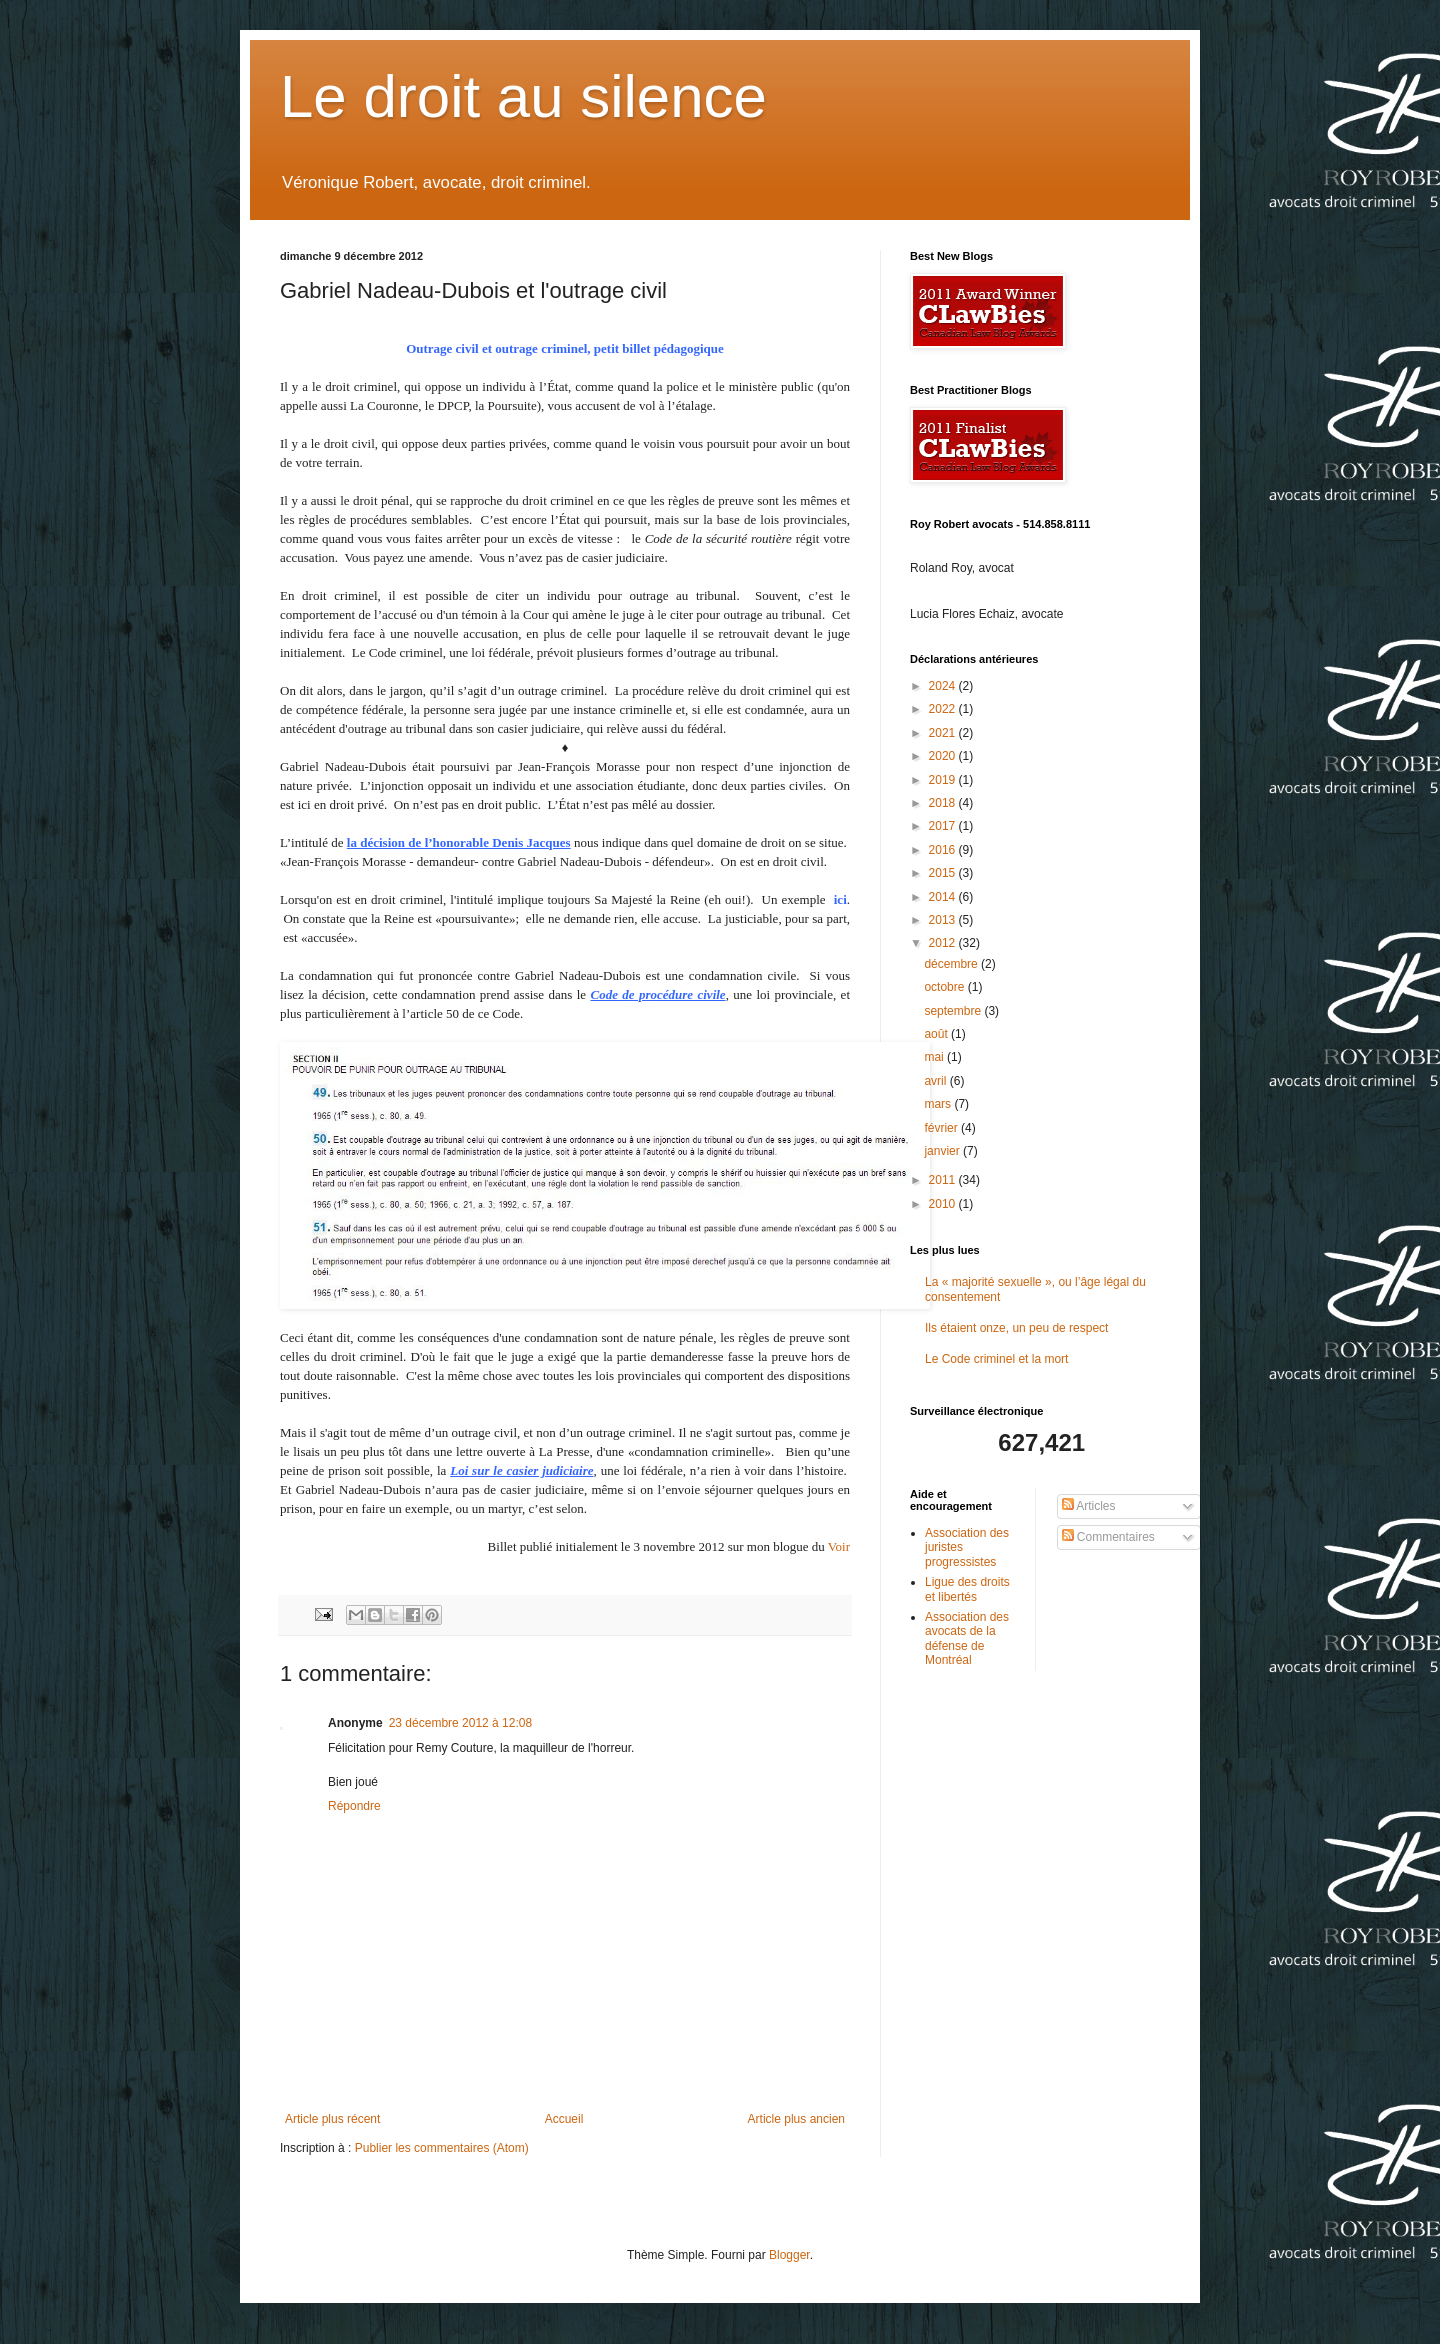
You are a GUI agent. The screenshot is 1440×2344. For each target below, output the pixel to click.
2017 (944, 826)
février (942, 1128)
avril (936, 1081)
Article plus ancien (796, 2119)
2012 (944, 943)
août (937, 1034)
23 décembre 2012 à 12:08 (460, 1723)
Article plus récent (332, 2119)
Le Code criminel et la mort (996, 1359)
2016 (944, 850)
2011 (944, 1180)
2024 (944, 686)
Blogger (789, 2255)
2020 (944, 756)
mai (935, 1057)
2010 (944, 1204)
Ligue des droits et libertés (967, 1589)
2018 (944, 803)
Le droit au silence (523, 96)
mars (939, 1104)
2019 (944, 780)
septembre (954, 1011)
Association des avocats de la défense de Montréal (967, 1638)
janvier (943, 1151)
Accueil (564, 2119)
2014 (944, 897)
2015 (944, 873)
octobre (945, 987)
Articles (1089, 1506)
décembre (952, 964)
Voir (839, 1546)
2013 (944, 920)
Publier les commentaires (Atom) (442, 2148)
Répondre (354, 1806)
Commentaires (1108, 1537)
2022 (944, 709)
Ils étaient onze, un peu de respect (1016, 1328)
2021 (944, 733)
